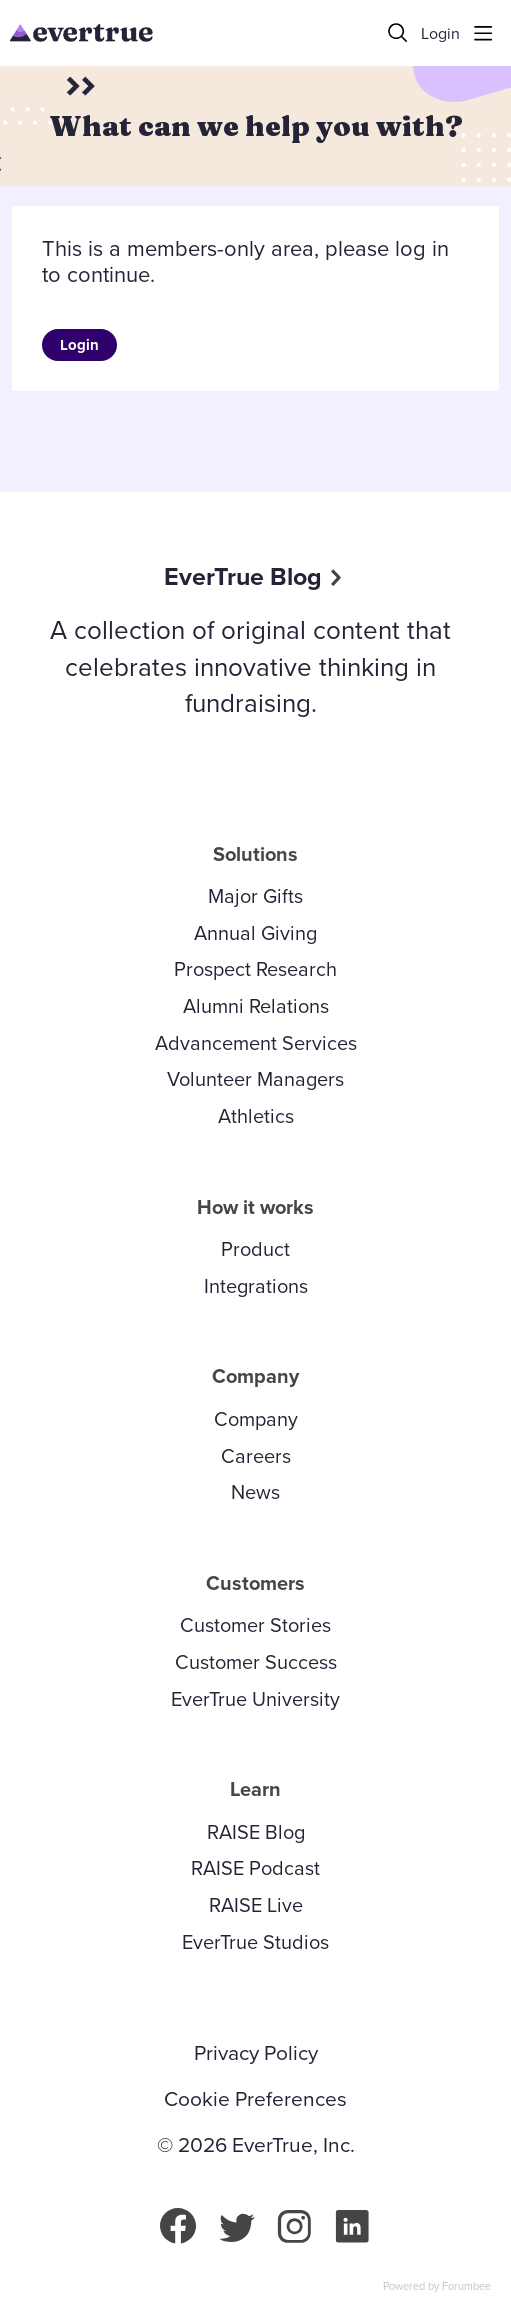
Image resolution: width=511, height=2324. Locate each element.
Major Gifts (255, 896)
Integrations (256, 1286)
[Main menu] (483, 33)
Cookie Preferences (255, 2099)
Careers (256, 1456)
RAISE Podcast (255, 1868)
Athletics (256, 1116)
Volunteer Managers (255, 1079)
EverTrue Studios (255, 1942)
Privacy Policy (256, 2053)
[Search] (398, 33)
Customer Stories (255, 1625)
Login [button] (440, 34)
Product (255, 1249)
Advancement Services (256, 1043)
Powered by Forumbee (437, 2287)
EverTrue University (255, 1699)
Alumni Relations (256, 1006)
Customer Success (256, 1662)
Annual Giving (255, 933)
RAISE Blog (256, 1832)
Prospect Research (255, 969)
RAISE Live (256, 1905)
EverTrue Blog (243, 576)
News (255, 1492)
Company (256, 1419)
